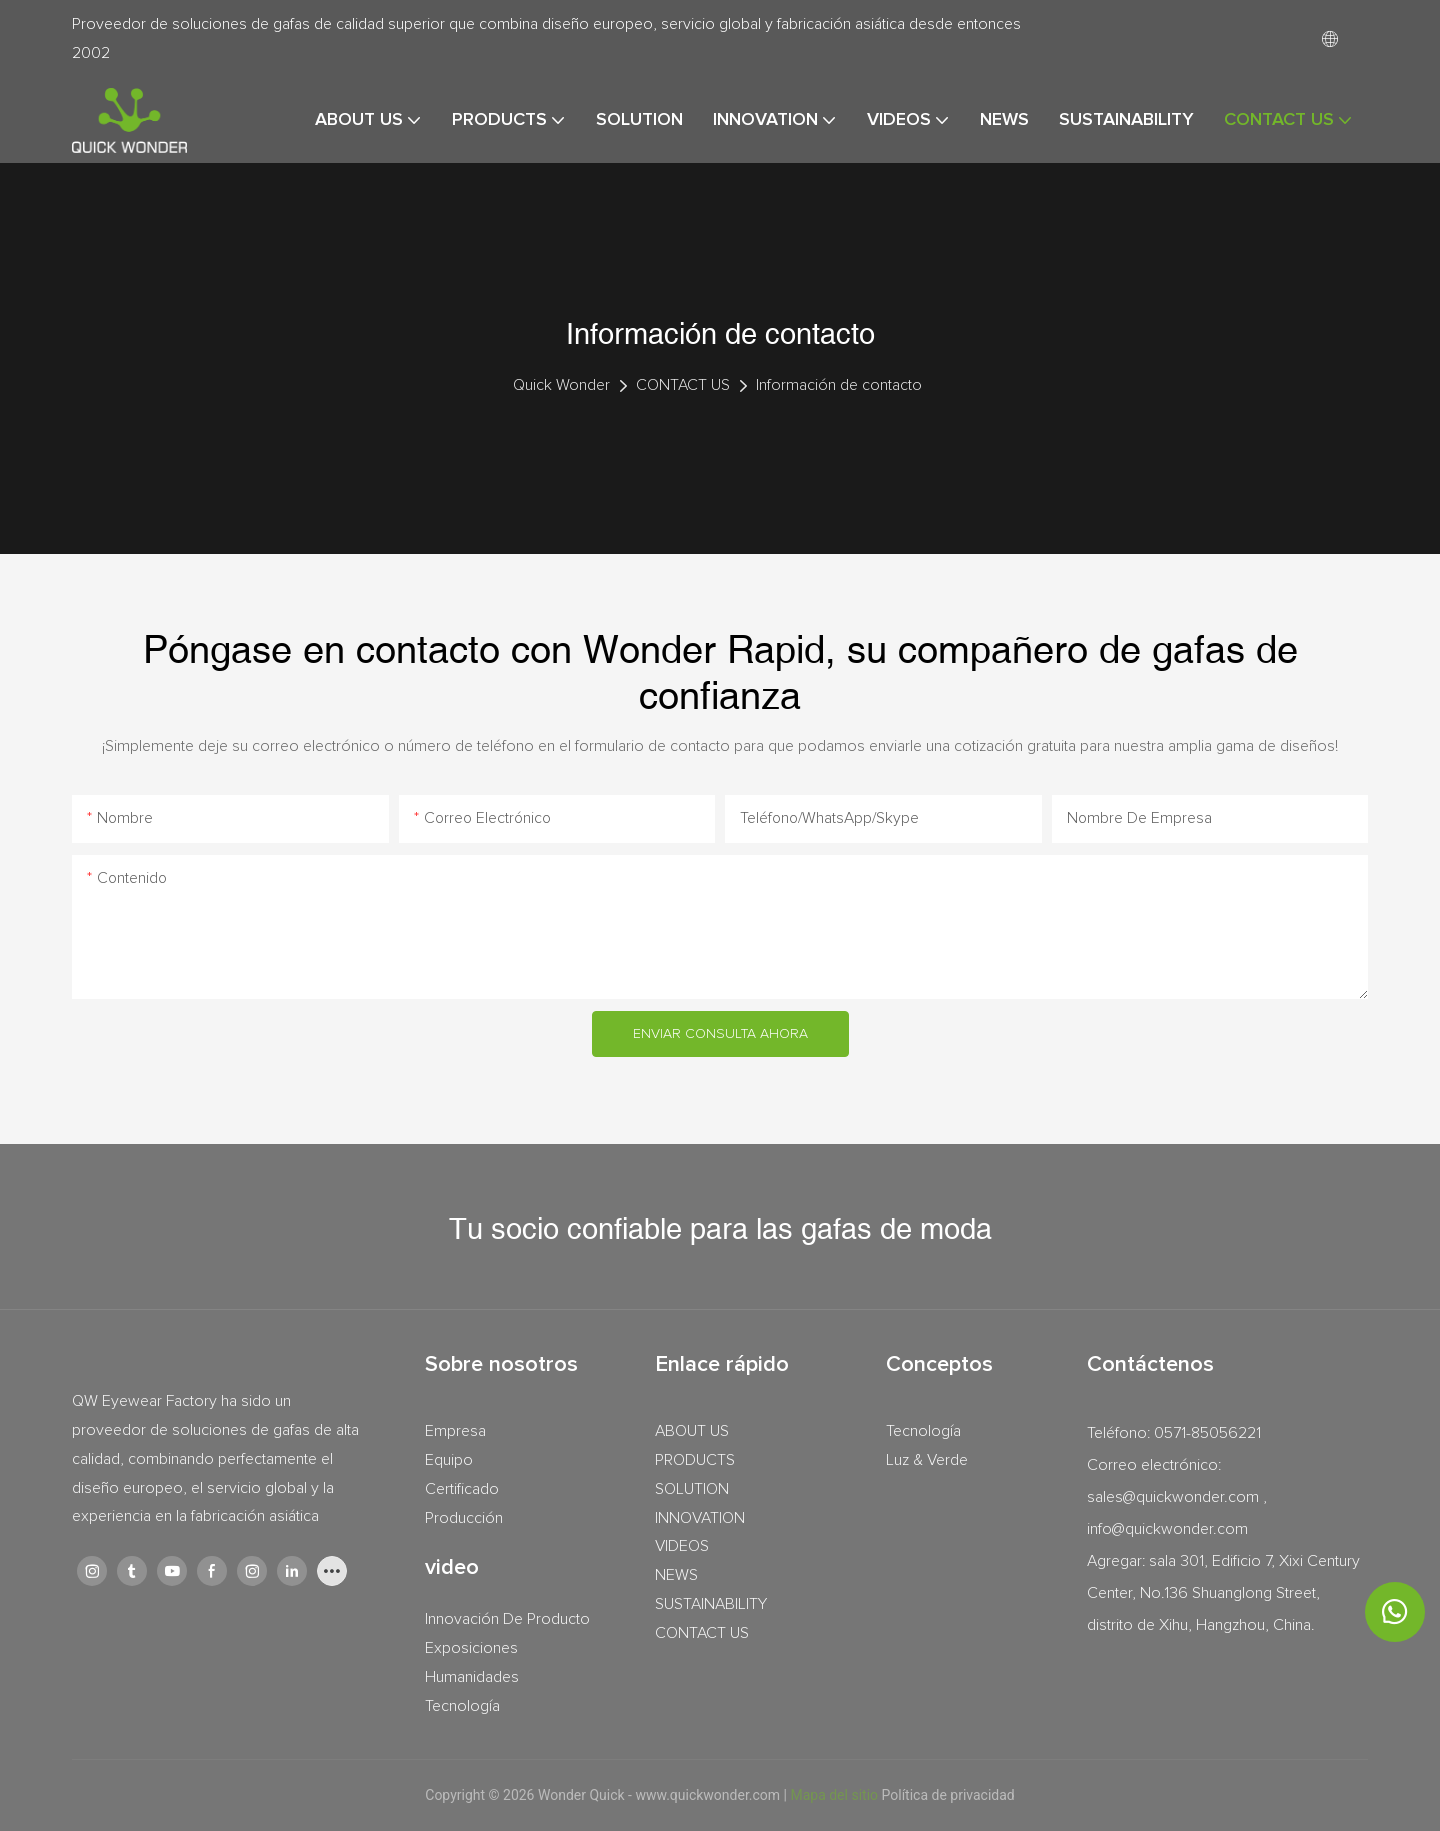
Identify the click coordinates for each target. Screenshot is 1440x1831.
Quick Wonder (561, 385)
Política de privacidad (948, 1795)
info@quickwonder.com (1167, 1529)
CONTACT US (683, 385)
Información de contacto (839, 385)
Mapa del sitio (835, 1795)
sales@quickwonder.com (1173, 1497)
